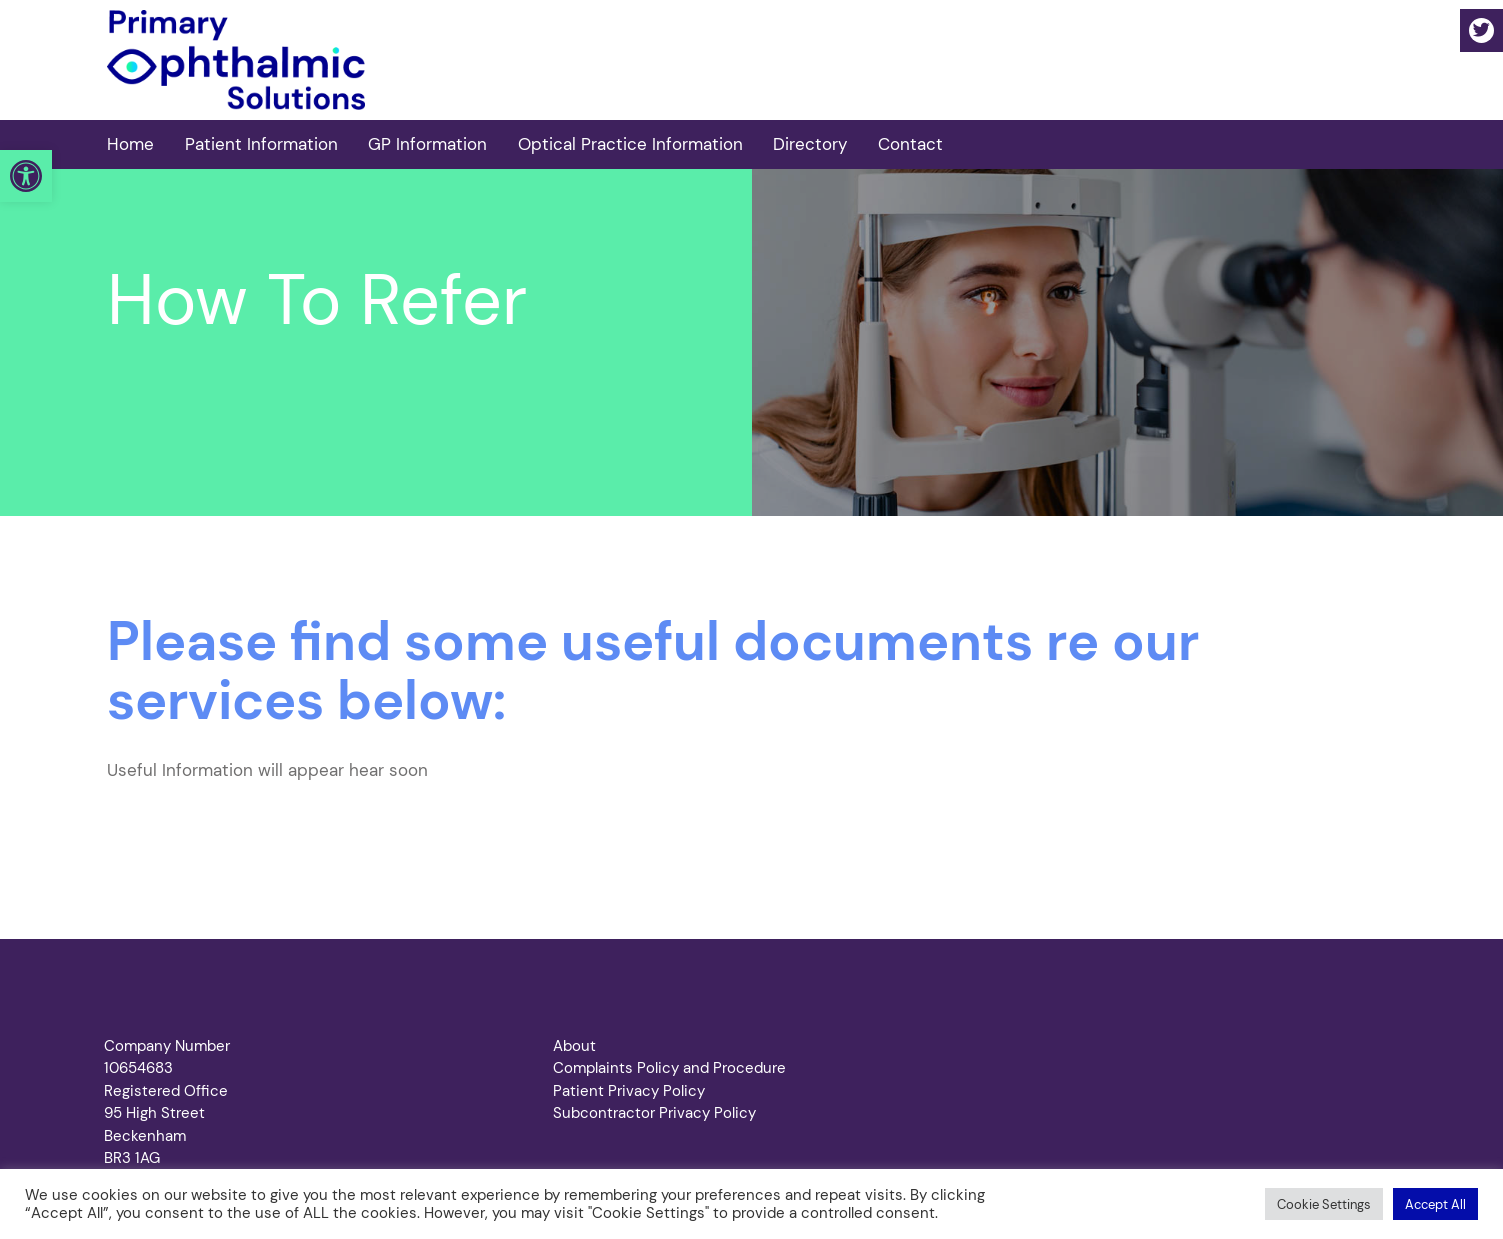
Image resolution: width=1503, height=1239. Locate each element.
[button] (26, 176)
